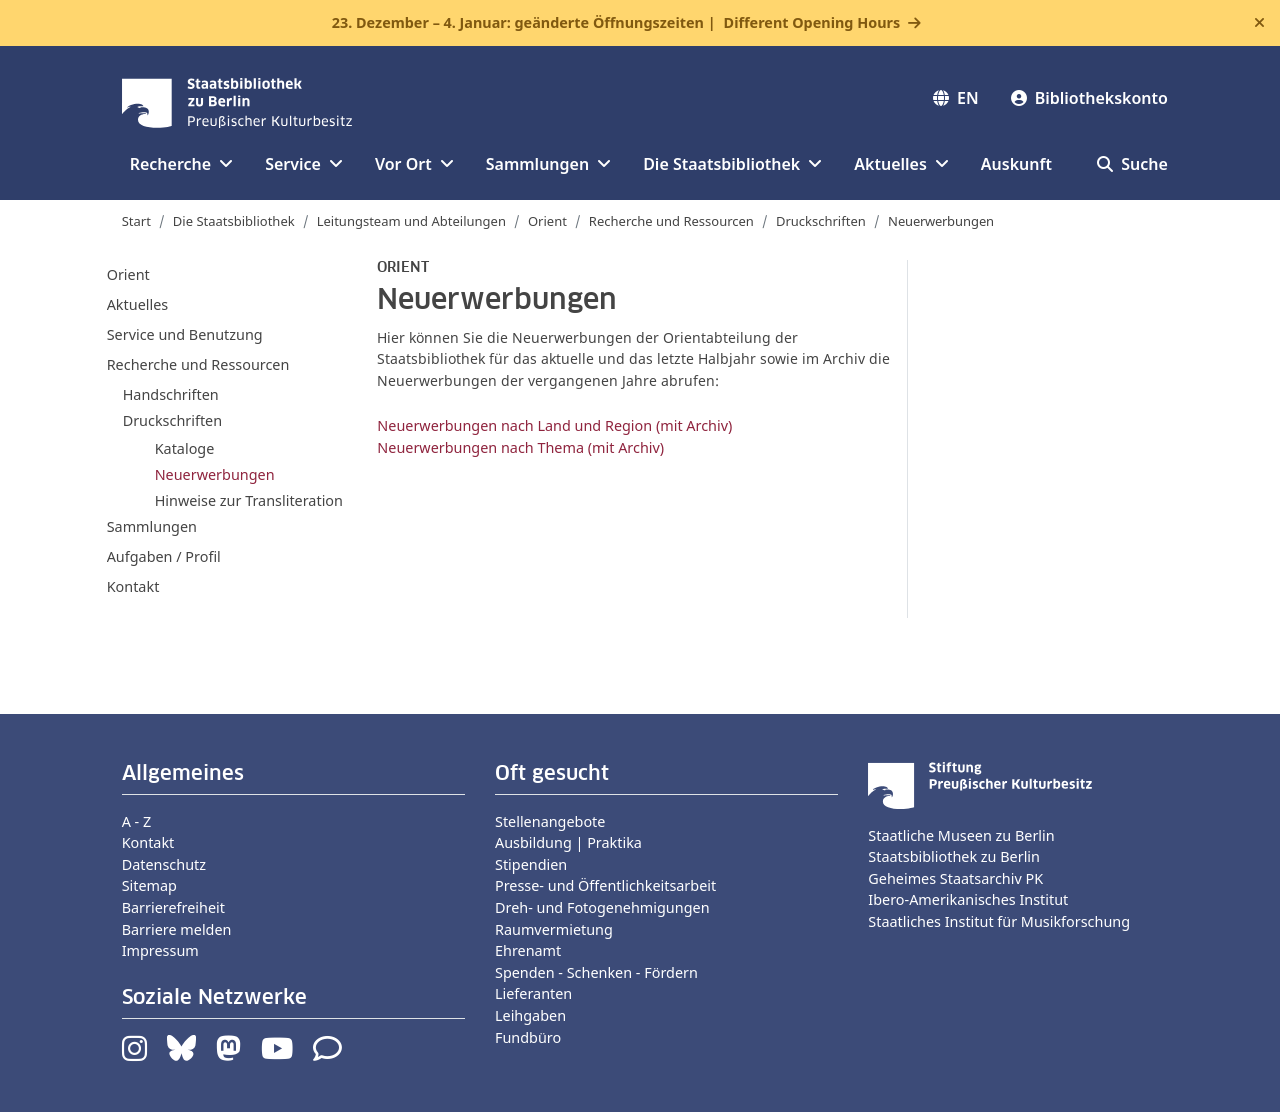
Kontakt (133, 586)
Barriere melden (177, 929)
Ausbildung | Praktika (568, 842)
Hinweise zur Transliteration (249, 500)
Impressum (160, 950)
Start (136, 221)
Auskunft (1016, 164)
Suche (1132, 164)
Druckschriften (821, 221)
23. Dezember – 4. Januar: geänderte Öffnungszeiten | (616, 23)
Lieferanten (533, 993)
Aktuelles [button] (901, 164)
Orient (547, 221)
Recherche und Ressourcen (671, 221)
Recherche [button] (181, 164)
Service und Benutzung (185, 334)
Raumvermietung (554, 929)
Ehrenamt (528, 950)
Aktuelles (138, 304)
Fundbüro (528, 1037)
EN (956, 98)
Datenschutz (164, 864)
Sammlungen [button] (548, 164)
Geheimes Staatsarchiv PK (955, 878)
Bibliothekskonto (1089, 98)
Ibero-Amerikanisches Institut (968, 899)
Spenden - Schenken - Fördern (596, 972)
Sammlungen (152, 526)
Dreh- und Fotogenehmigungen (602, 907)
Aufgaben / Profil (164, 556)
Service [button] (304, 164)
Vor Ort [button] (414, 164)
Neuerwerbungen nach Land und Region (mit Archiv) (554, 425)
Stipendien (531, 864)
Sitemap (149, 885)
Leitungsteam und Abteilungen (411, 221)
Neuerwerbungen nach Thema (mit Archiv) (520, 447)
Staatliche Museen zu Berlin (961, 835)
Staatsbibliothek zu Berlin (954, 856)
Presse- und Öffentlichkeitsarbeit (605, 885)
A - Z (137, 821)
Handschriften (171, 394)
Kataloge (185, 448)
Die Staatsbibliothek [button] (732, 164)
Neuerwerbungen (215, 474)
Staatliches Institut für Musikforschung (999, 921)
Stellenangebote (550, 821)
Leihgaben (530, 1015)
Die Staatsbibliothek (234, 221)
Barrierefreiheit (173, 907)
